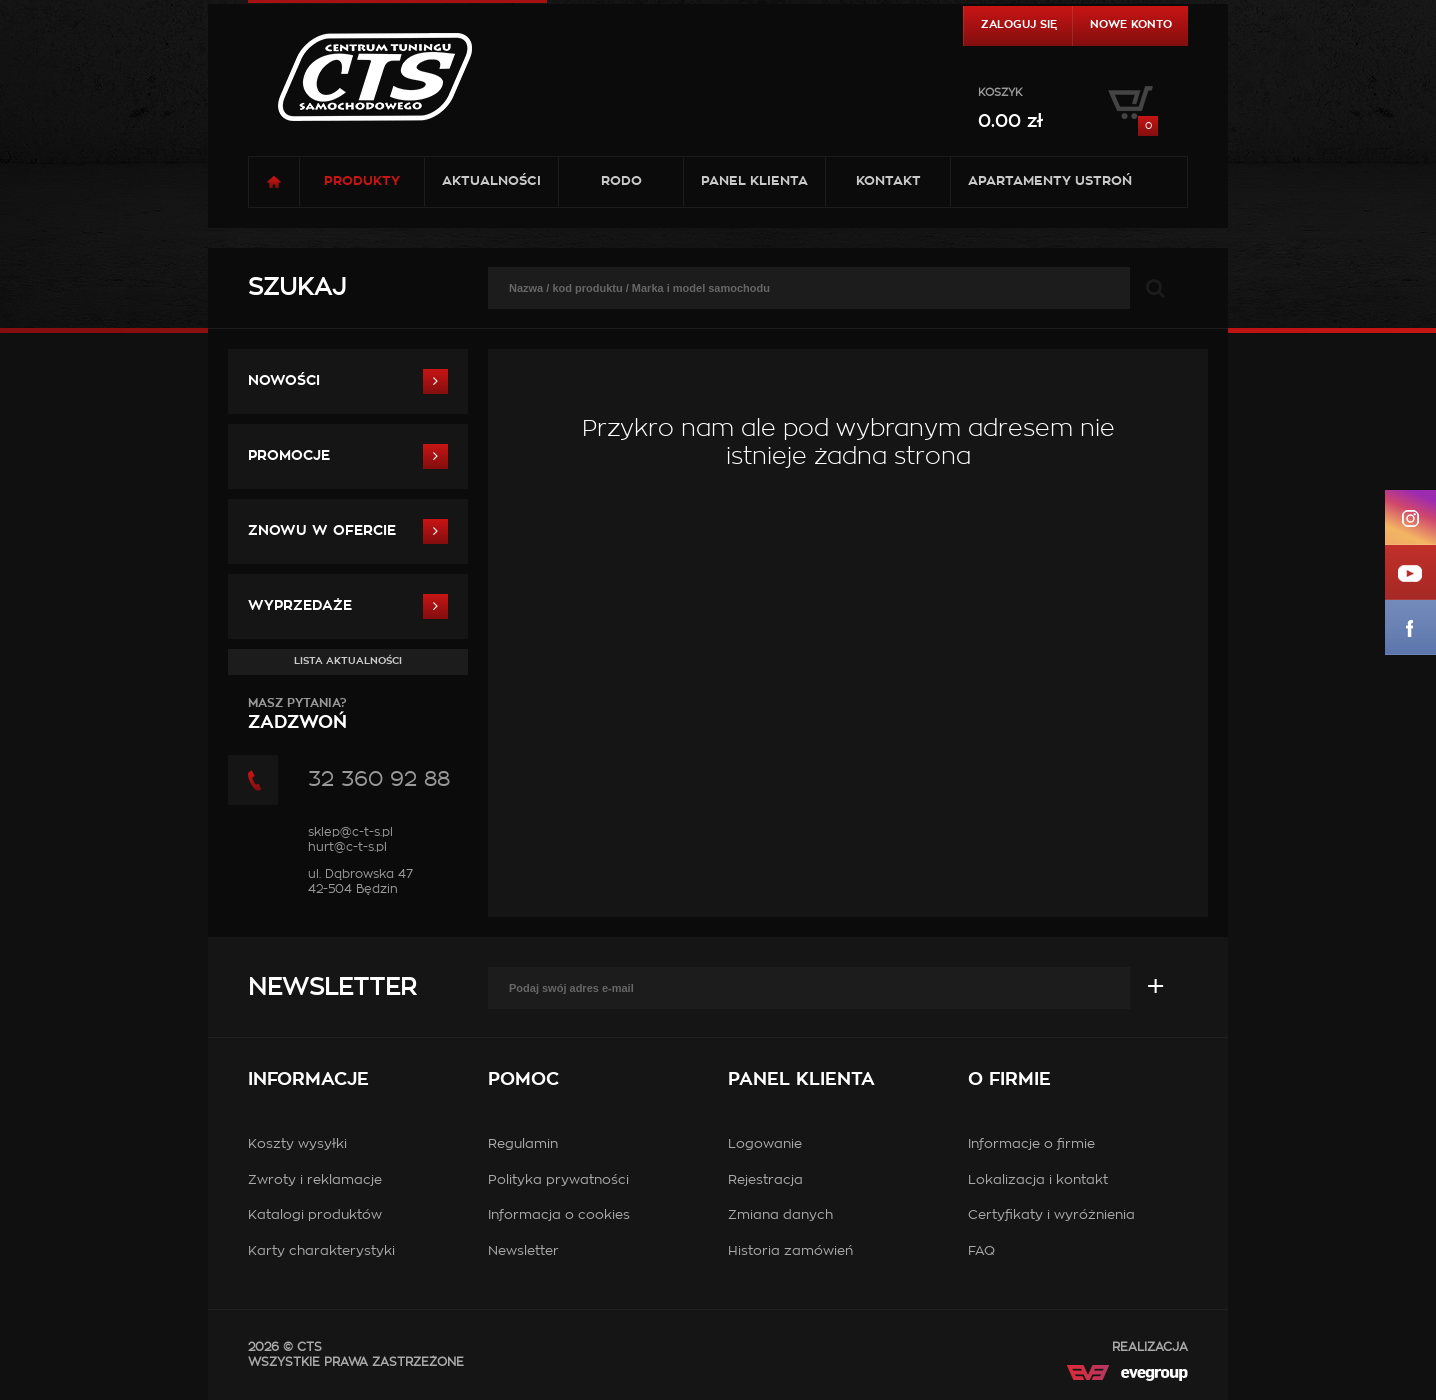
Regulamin (523, 1144)
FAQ (981, 1251)
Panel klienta (754, 181)
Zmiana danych (780, 1215)
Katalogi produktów (315, 1215)
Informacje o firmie (1031, 1144)
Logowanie (765, 1144)
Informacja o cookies (559, 1215)
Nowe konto (1131, 24)
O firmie (1009, 1080)
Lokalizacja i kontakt (1038, 1180)
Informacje (308, 1080)
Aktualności (491, 181)
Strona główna (274, 182)
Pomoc (523, 1080)
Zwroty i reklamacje (315, 1180)
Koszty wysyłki (297, 1144)
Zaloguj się (1019, 24)
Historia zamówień (790, 1251)
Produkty (362, 181)
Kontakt (888, 181)
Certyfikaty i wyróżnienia (1051, 1215)
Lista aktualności (348, 661)
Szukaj (297, 288)
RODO (621, 181)
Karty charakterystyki (321, 1251)
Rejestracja (765, 1180)
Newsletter (332, 988)
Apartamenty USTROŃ (1050, 181)
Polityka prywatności (558, 1180)
